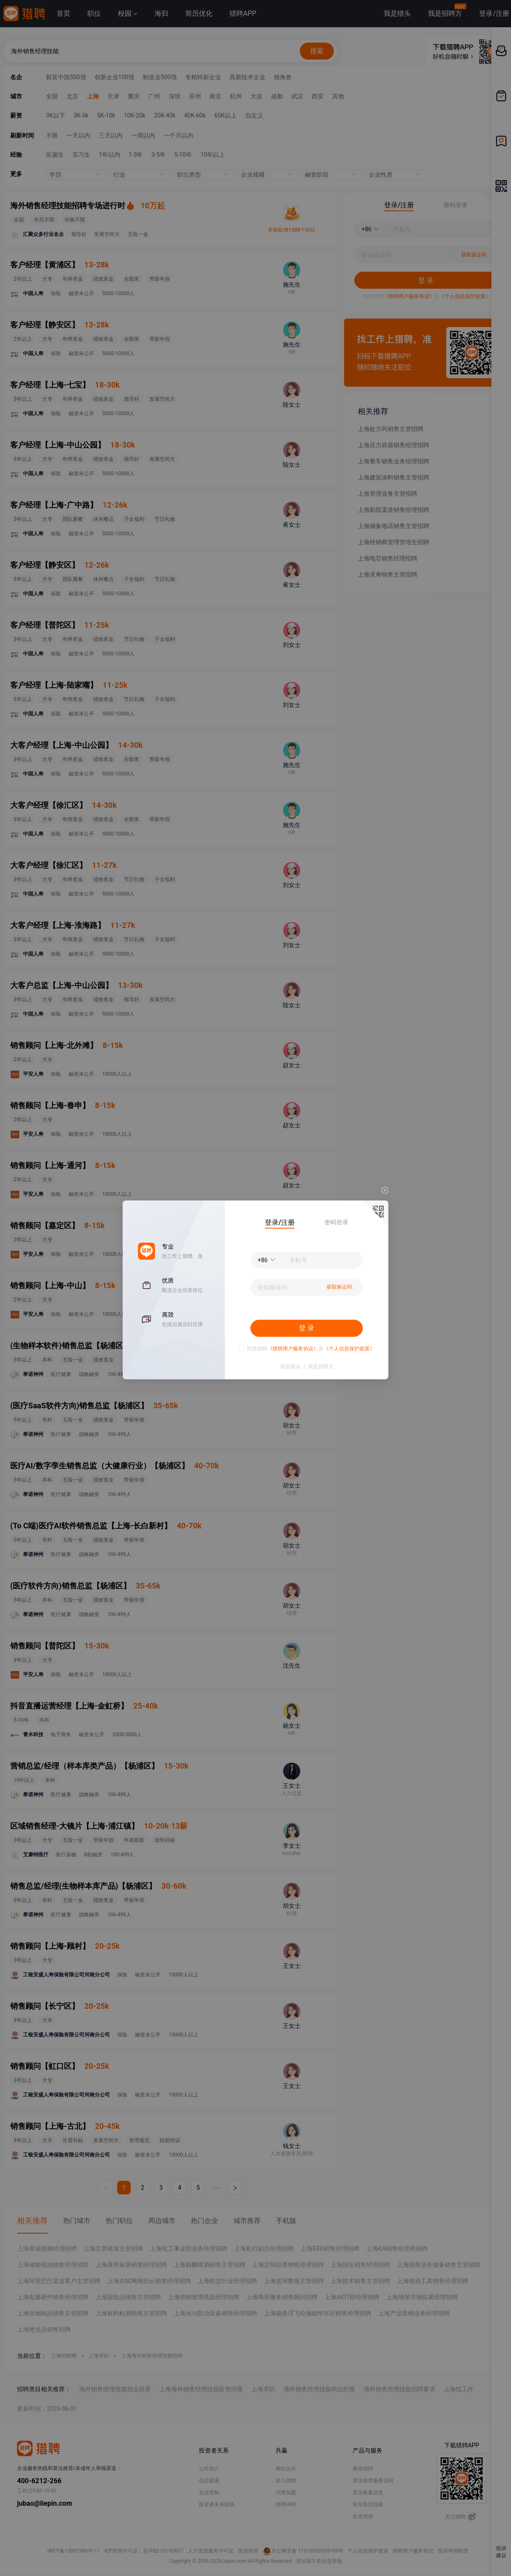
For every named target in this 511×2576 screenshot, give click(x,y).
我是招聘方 (320, 1366)
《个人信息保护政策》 (349, 1349)
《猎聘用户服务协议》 (293, 1349)
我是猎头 (290, 1366)
